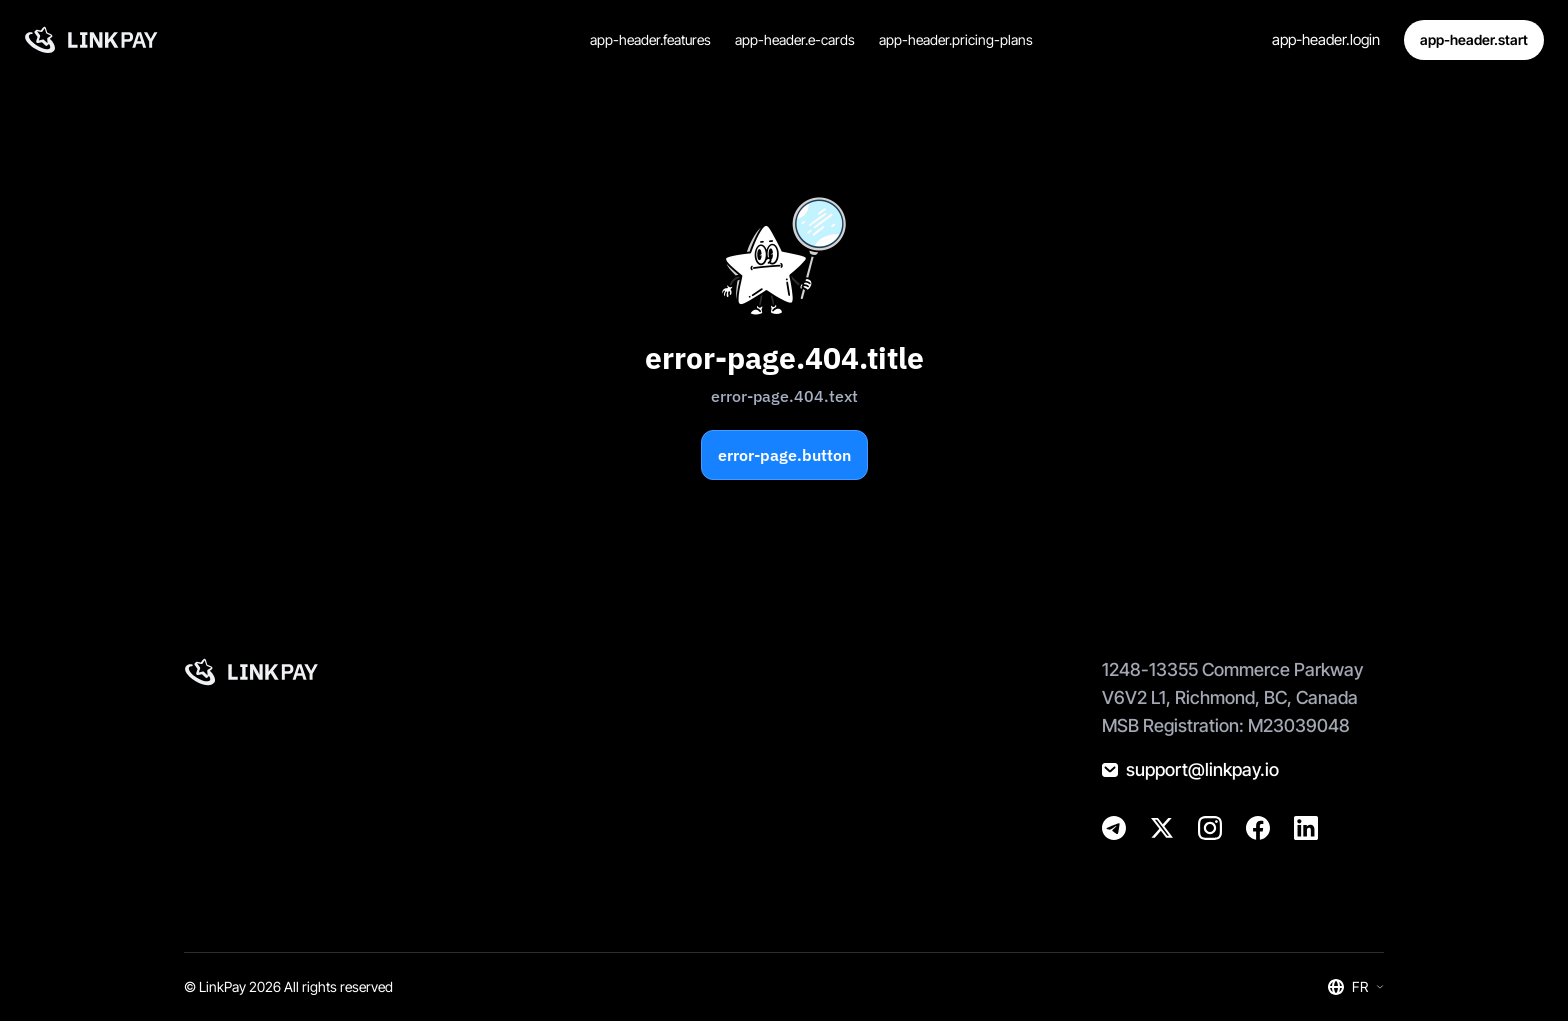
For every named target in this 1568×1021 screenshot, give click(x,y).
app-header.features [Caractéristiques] (650, 39)
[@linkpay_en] (1114, 828)
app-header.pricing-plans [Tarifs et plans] (956, 39)
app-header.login (1326, 39)
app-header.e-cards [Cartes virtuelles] (795, 39)
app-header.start (1474, 39)
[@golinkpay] (1162, 828)
